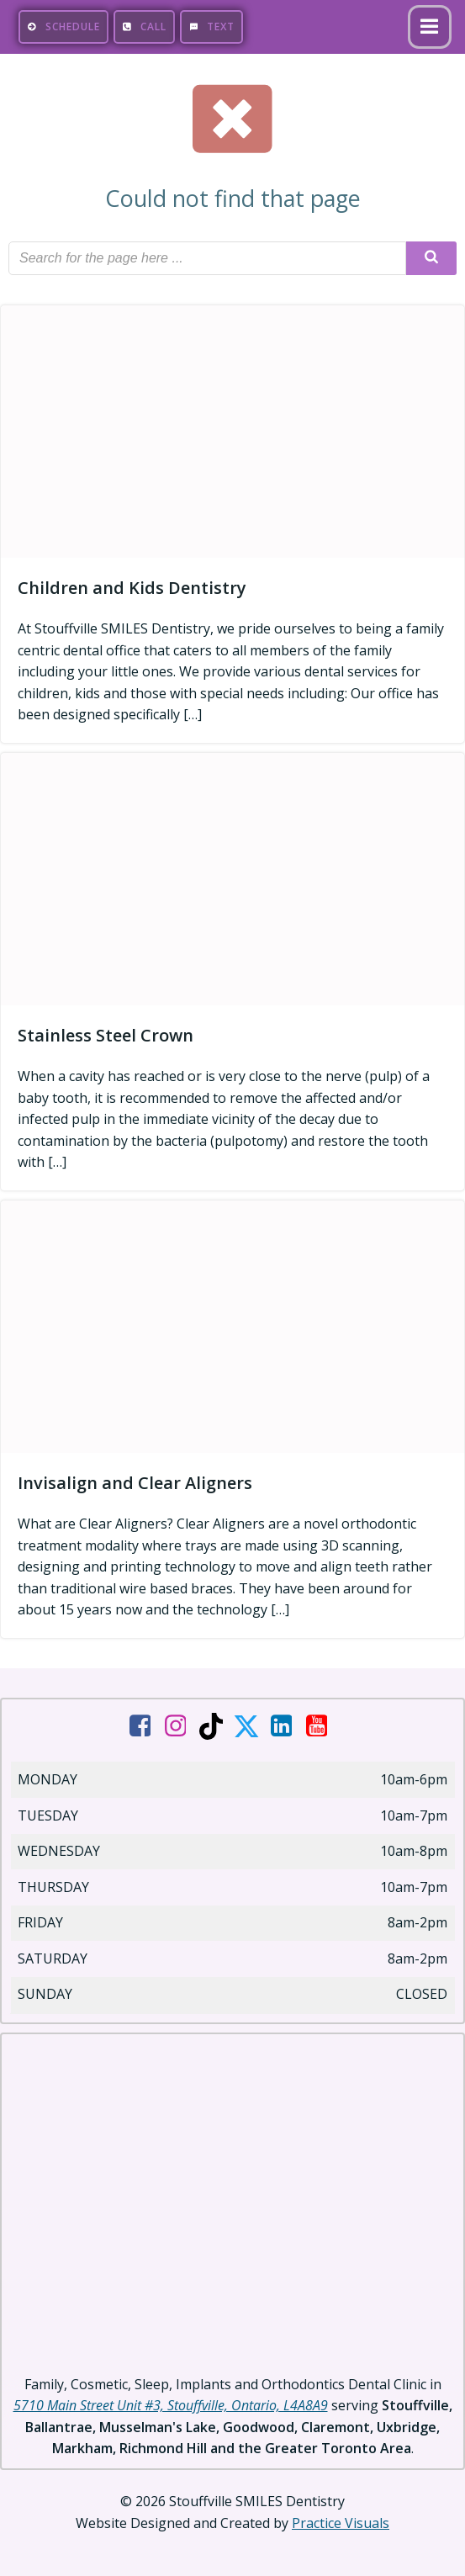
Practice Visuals (340, 2523)
